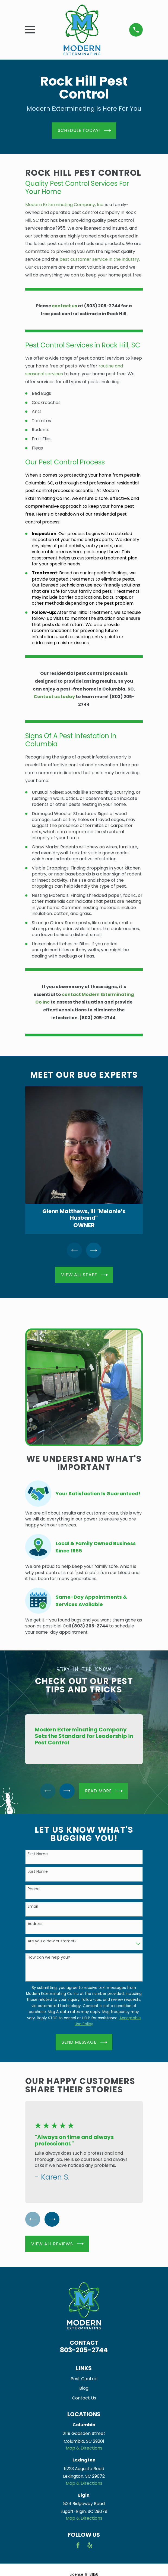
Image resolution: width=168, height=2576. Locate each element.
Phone (34, 1889)
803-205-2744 (84, 2351)
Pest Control (84, 2380)
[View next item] (94, 1250)
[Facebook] (78, 2546)
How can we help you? (49, 1958)
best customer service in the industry (99, 259)
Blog (83, 2389)
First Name (38, 1854)
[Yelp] (90, 2546)
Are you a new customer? (52, 1942)
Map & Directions (84, 2449)
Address (35, 1924)
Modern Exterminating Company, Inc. (64, 204)
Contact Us (84, 2399)
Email (33, 1907)
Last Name (38, 1872)
